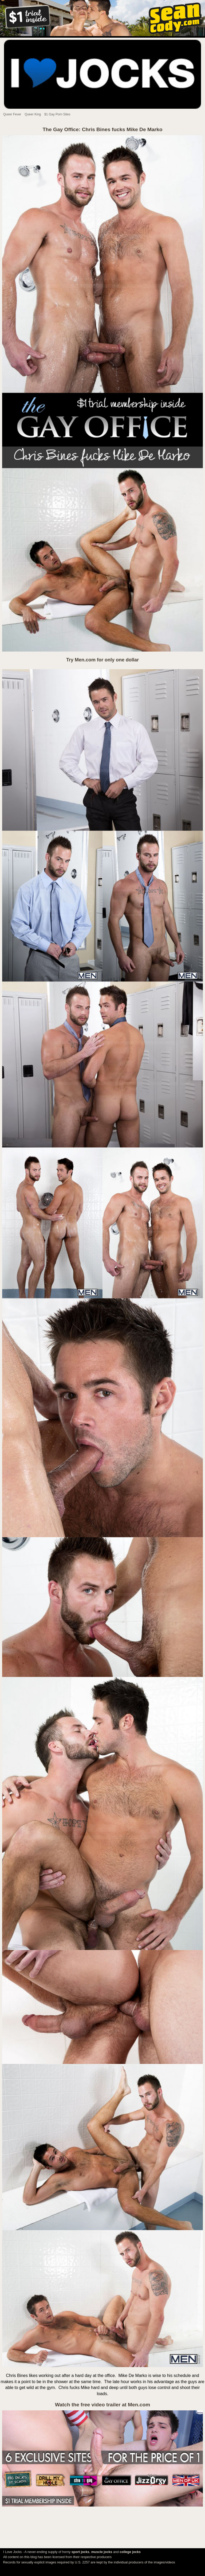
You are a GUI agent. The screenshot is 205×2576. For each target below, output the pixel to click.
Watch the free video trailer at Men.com (102, 2404)
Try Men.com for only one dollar (102, 659)
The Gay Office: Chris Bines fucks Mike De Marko (103, 129)
